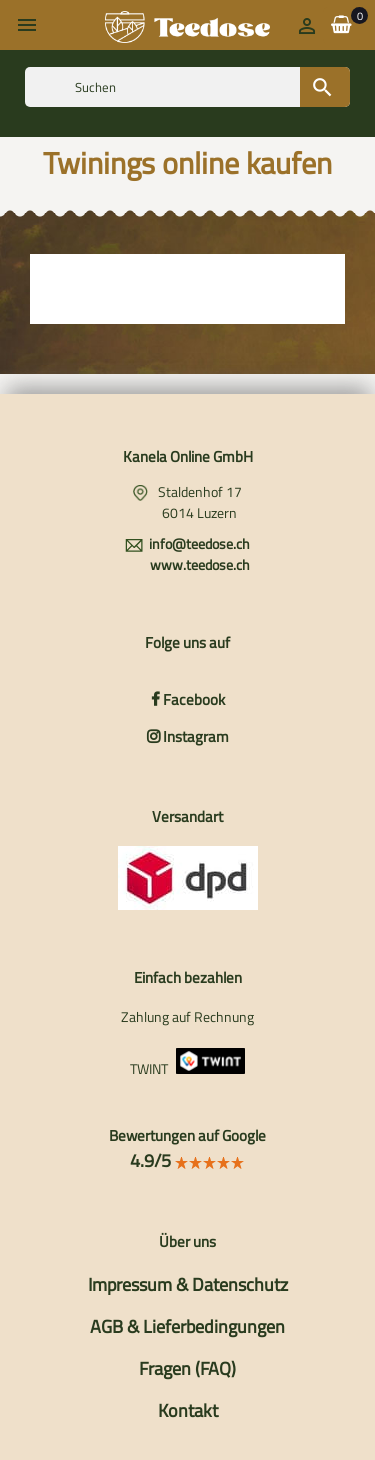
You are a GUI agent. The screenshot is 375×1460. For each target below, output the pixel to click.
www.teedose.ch (200, 564)
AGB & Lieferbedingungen (187, 1326)
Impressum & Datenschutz (188, 1284)
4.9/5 (187, 1160)
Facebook (188, 699)
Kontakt (188, 1410)
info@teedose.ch (199, 543)
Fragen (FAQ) (187, 1368)
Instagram (188, 736)
